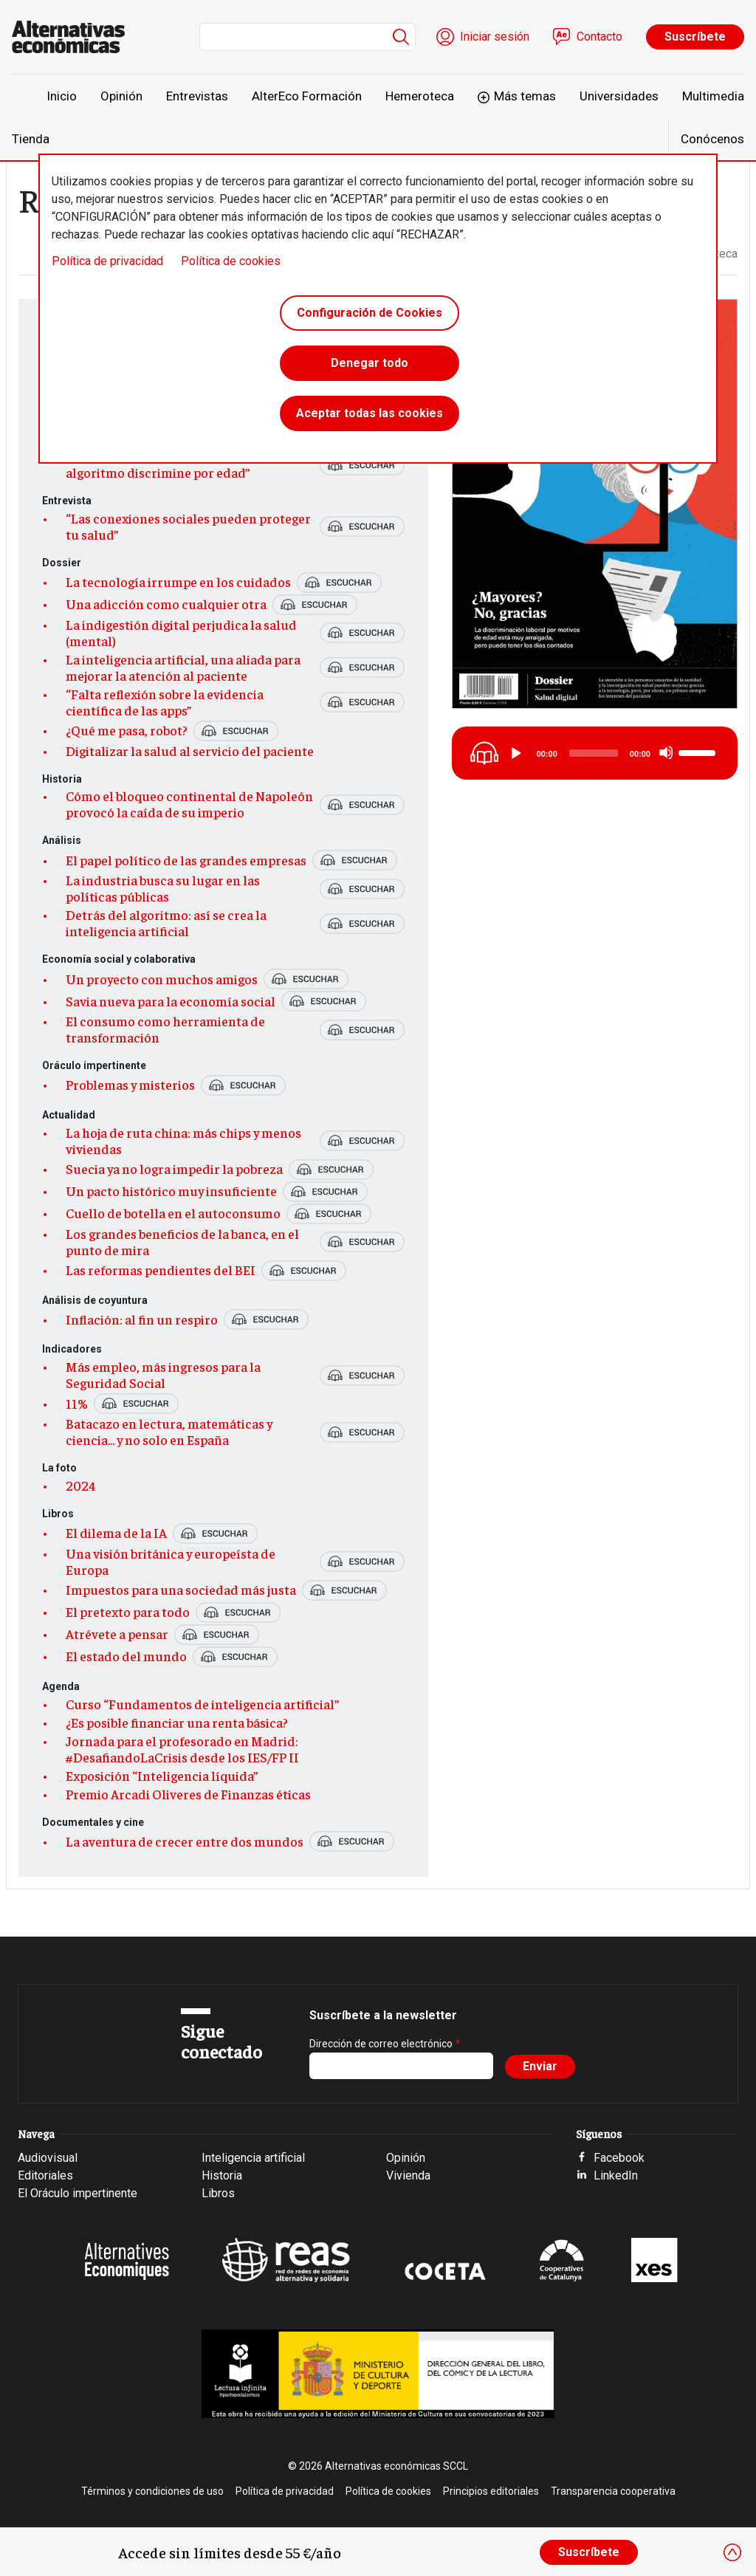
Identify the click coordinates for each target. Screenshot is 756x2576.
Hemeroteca (419, 96)
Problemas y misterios (130, 1084)
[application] (614, 753)
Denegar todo (369, 363)
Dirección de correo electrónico (381, 2044)
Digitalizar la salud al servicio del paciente (190, 751)
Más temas (525, 96)
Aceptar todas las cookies (369, 413)
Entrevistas (197, 96)
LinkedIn (616, 2175)
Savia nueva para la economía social (170, 1001)
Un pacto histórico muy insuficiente (171, 1191)
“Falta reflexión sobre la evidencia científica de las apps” (165, 702)
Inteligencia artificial (253, 2158)
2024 (81, 1485)
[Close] (732, 2552)
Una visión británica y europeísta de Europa (170, 1561)
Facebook (619, 2158)
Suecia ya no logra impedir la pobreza (174, 1169)
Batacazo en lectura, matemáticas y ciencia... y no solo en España (169, 1431)
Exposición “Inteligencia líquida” (162, 1776)
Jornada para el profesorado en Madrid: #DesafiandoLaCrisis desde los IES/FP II (182, 1749)
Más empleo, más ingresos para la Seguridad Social (163, 1375)
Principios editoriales (491, 2491)
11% (77, 1403)
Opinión (121, 96)
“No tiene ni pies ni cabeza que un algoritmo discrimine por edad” (162, 464)
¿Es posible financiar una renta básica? (177, 1722)
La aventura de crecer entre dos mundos (184, 1841)
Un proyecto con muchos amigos (162, 979)
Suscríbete (695, 37)
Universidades (619, 96)
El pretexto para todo (128, 1612)
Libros (218, 2193)
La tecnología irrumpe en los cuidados (178, 582)
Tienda (30, 138)
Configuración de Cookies (369, 313)
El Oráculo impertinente (77, 2193)
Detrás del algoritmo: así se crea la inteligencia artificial (166, 923)
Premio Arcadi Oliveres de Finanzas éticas (188, 1794)
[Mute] (666, 752)
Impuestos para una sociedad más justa (181, 1589)
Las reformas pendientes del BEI (160, 1270)
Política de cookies (231, 261)
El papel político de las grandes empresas (186, 860)
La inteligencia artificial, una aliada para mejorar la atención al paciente (183, 667)
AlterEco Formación (307, 96)
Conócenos (712, 138)
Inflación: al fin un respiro (142, 1319)
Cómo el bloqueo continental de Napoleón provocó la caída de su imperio (189, 804)
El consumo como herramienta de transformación (165, 1029)
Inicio (62, 96)
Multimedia (713, 96)
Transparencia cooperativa (613, 2491)
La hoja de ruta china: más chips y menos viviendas (183, 1140)
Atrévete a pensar (117, 1634)
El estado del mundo (126, 1656)
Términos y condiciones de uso (152, 2491)
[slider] (593, 753)
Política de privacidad (107, 261)
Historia (222, 2175)
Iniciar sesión (494, 37)
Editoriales (45, 2175)
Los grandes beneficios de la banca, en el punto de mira (182, 1242)
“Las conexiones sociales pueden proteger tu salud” (188, 526)
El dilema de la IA (116, 1533)
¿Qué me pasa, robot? (127, 730)
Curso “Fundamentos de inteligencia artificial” (202, 1704)
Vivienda (408, 2175)
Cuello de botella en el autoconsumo (173, 1213)
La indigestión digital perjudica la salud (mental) (181, 632)
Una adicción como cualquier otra (166, 604)
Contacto (599, 37)
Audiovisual (48, 2158)
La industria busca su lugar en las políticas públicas (163, 888)
